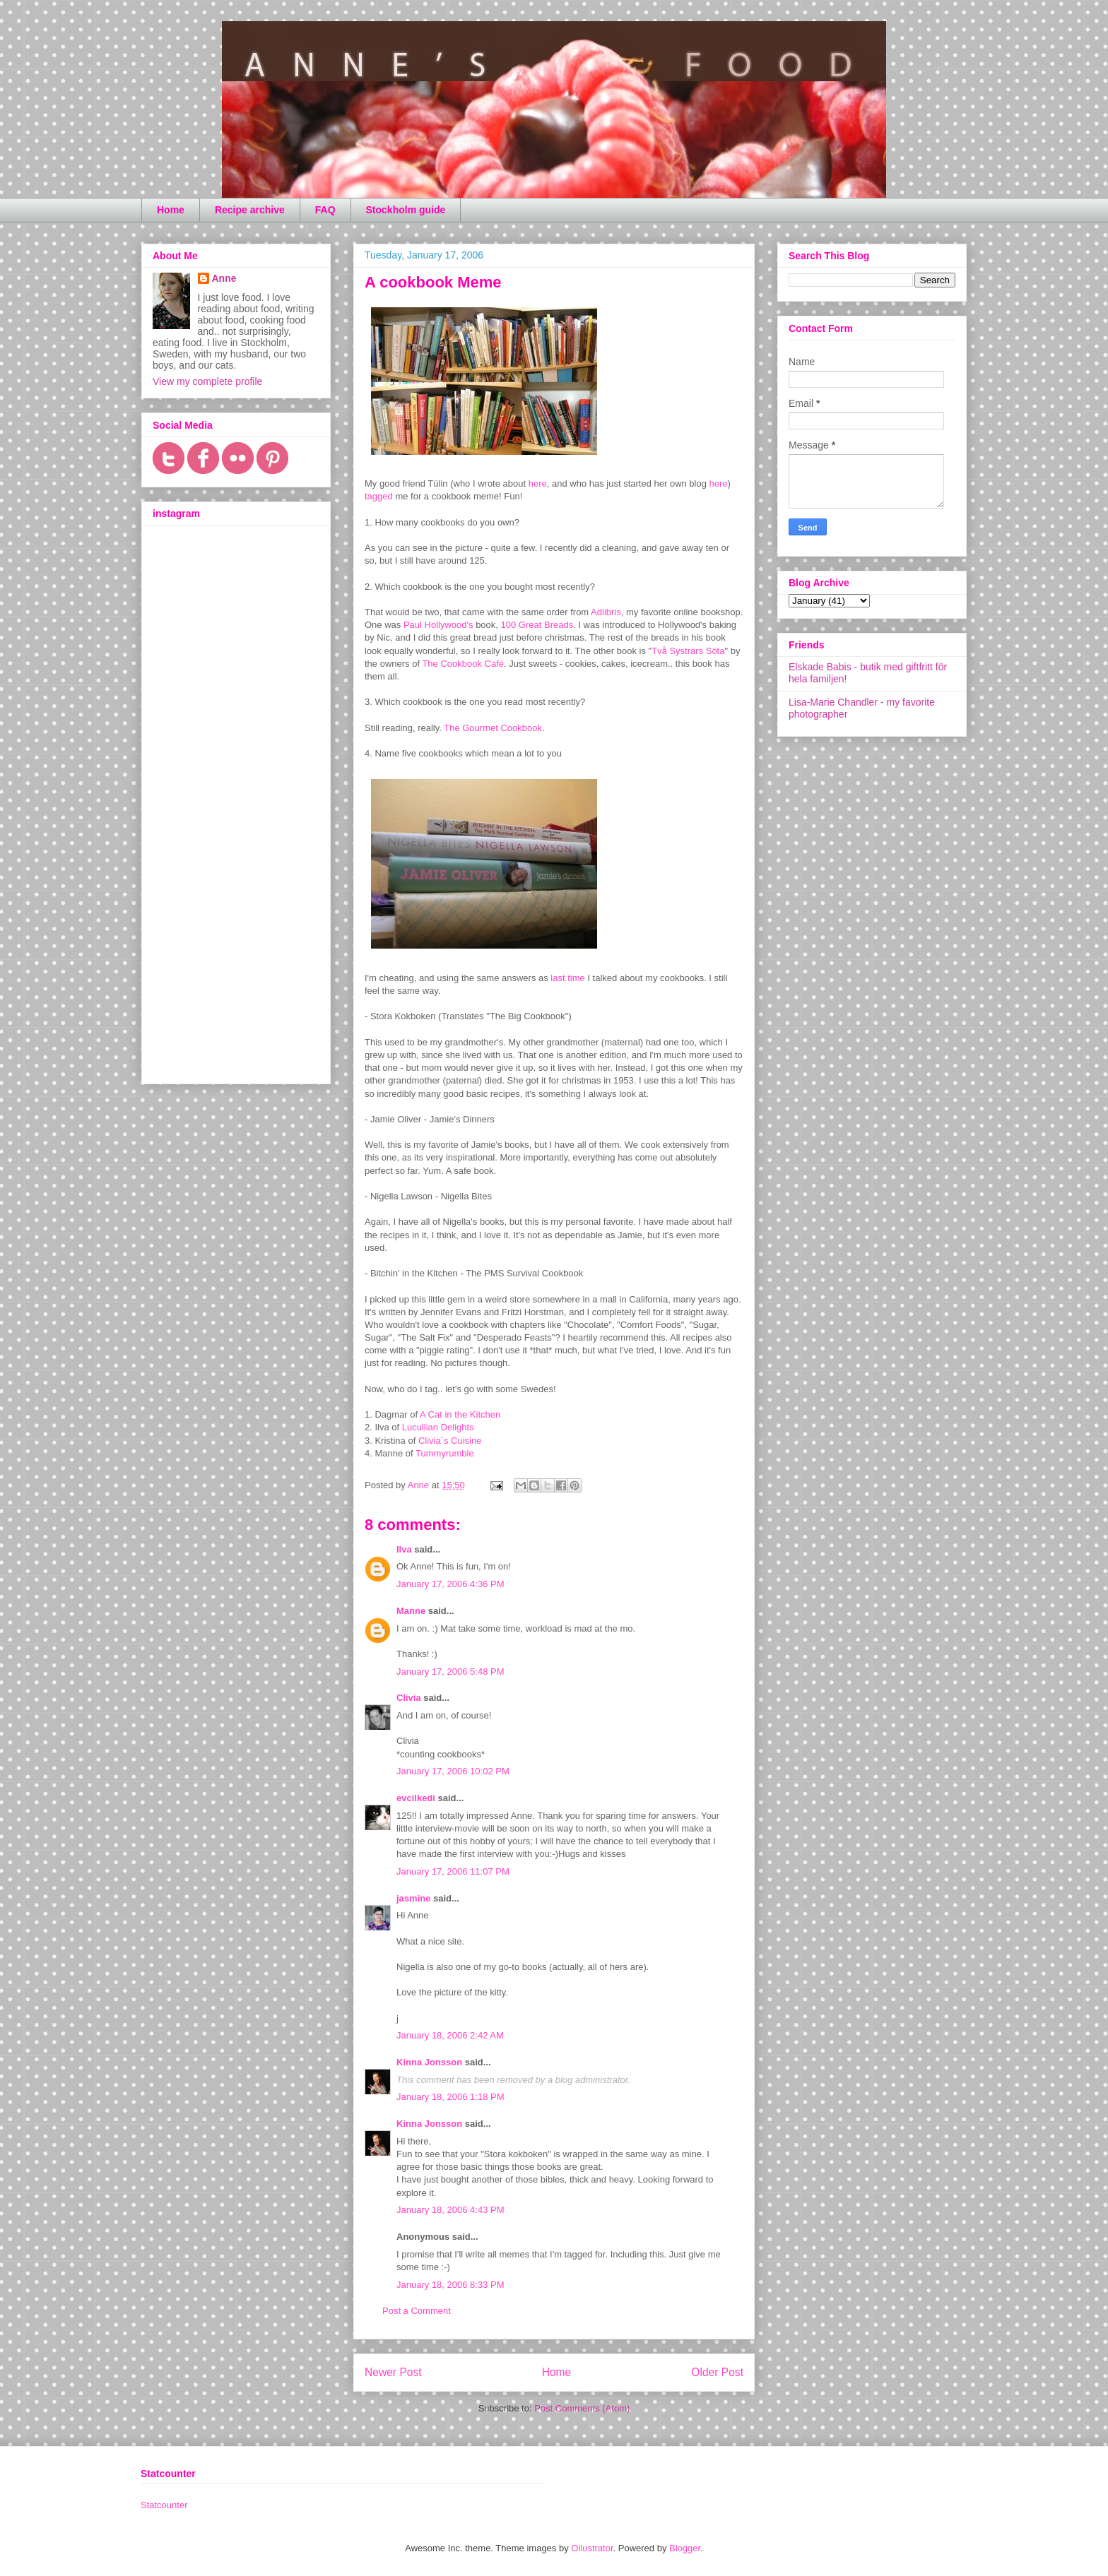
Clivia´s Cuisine (450, 1440)
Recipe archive (250, 209)
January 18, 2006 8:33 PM (450, 2284)
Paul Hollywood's (438, 624)
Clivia (408, 1697)
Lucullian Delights (438, 1427)
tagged (379, 496)
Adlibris (606, 612)
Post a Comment (416, 2310)
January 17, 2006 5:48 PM (450, 1671)
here (538, 483)
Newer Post (393, 2372)
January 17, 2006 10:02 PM (452, 1771)
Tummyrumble (445, 1453)
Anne (224, 278)
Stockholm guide (406, 209)
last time (567, 978)
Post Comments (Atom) (582, 2408)
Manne (410, 1610)
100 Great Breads (537, 624)
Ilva (404, 1549)
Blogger (684, 2548)
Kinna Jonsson (429, 2062)
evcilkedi (415, 1798)
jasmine (413, 1898)
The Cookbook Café (463, 663)
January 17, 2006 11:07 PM (452, 1871)
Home (170, 209)
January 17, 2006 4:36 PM (450, 1584)
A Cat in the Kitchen (460, 1414)
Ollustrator (592, 2548)
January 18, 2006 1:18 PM (450, 2096)
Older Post (717, 2372)
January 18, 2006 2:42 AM (450, 2035)
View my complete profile (207, 381)
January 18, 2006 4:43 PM (450, 2209)
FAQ (325, 209)
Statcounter (164, 2505)
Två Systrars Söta (688, 651)
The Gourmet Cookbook (493, 728)
